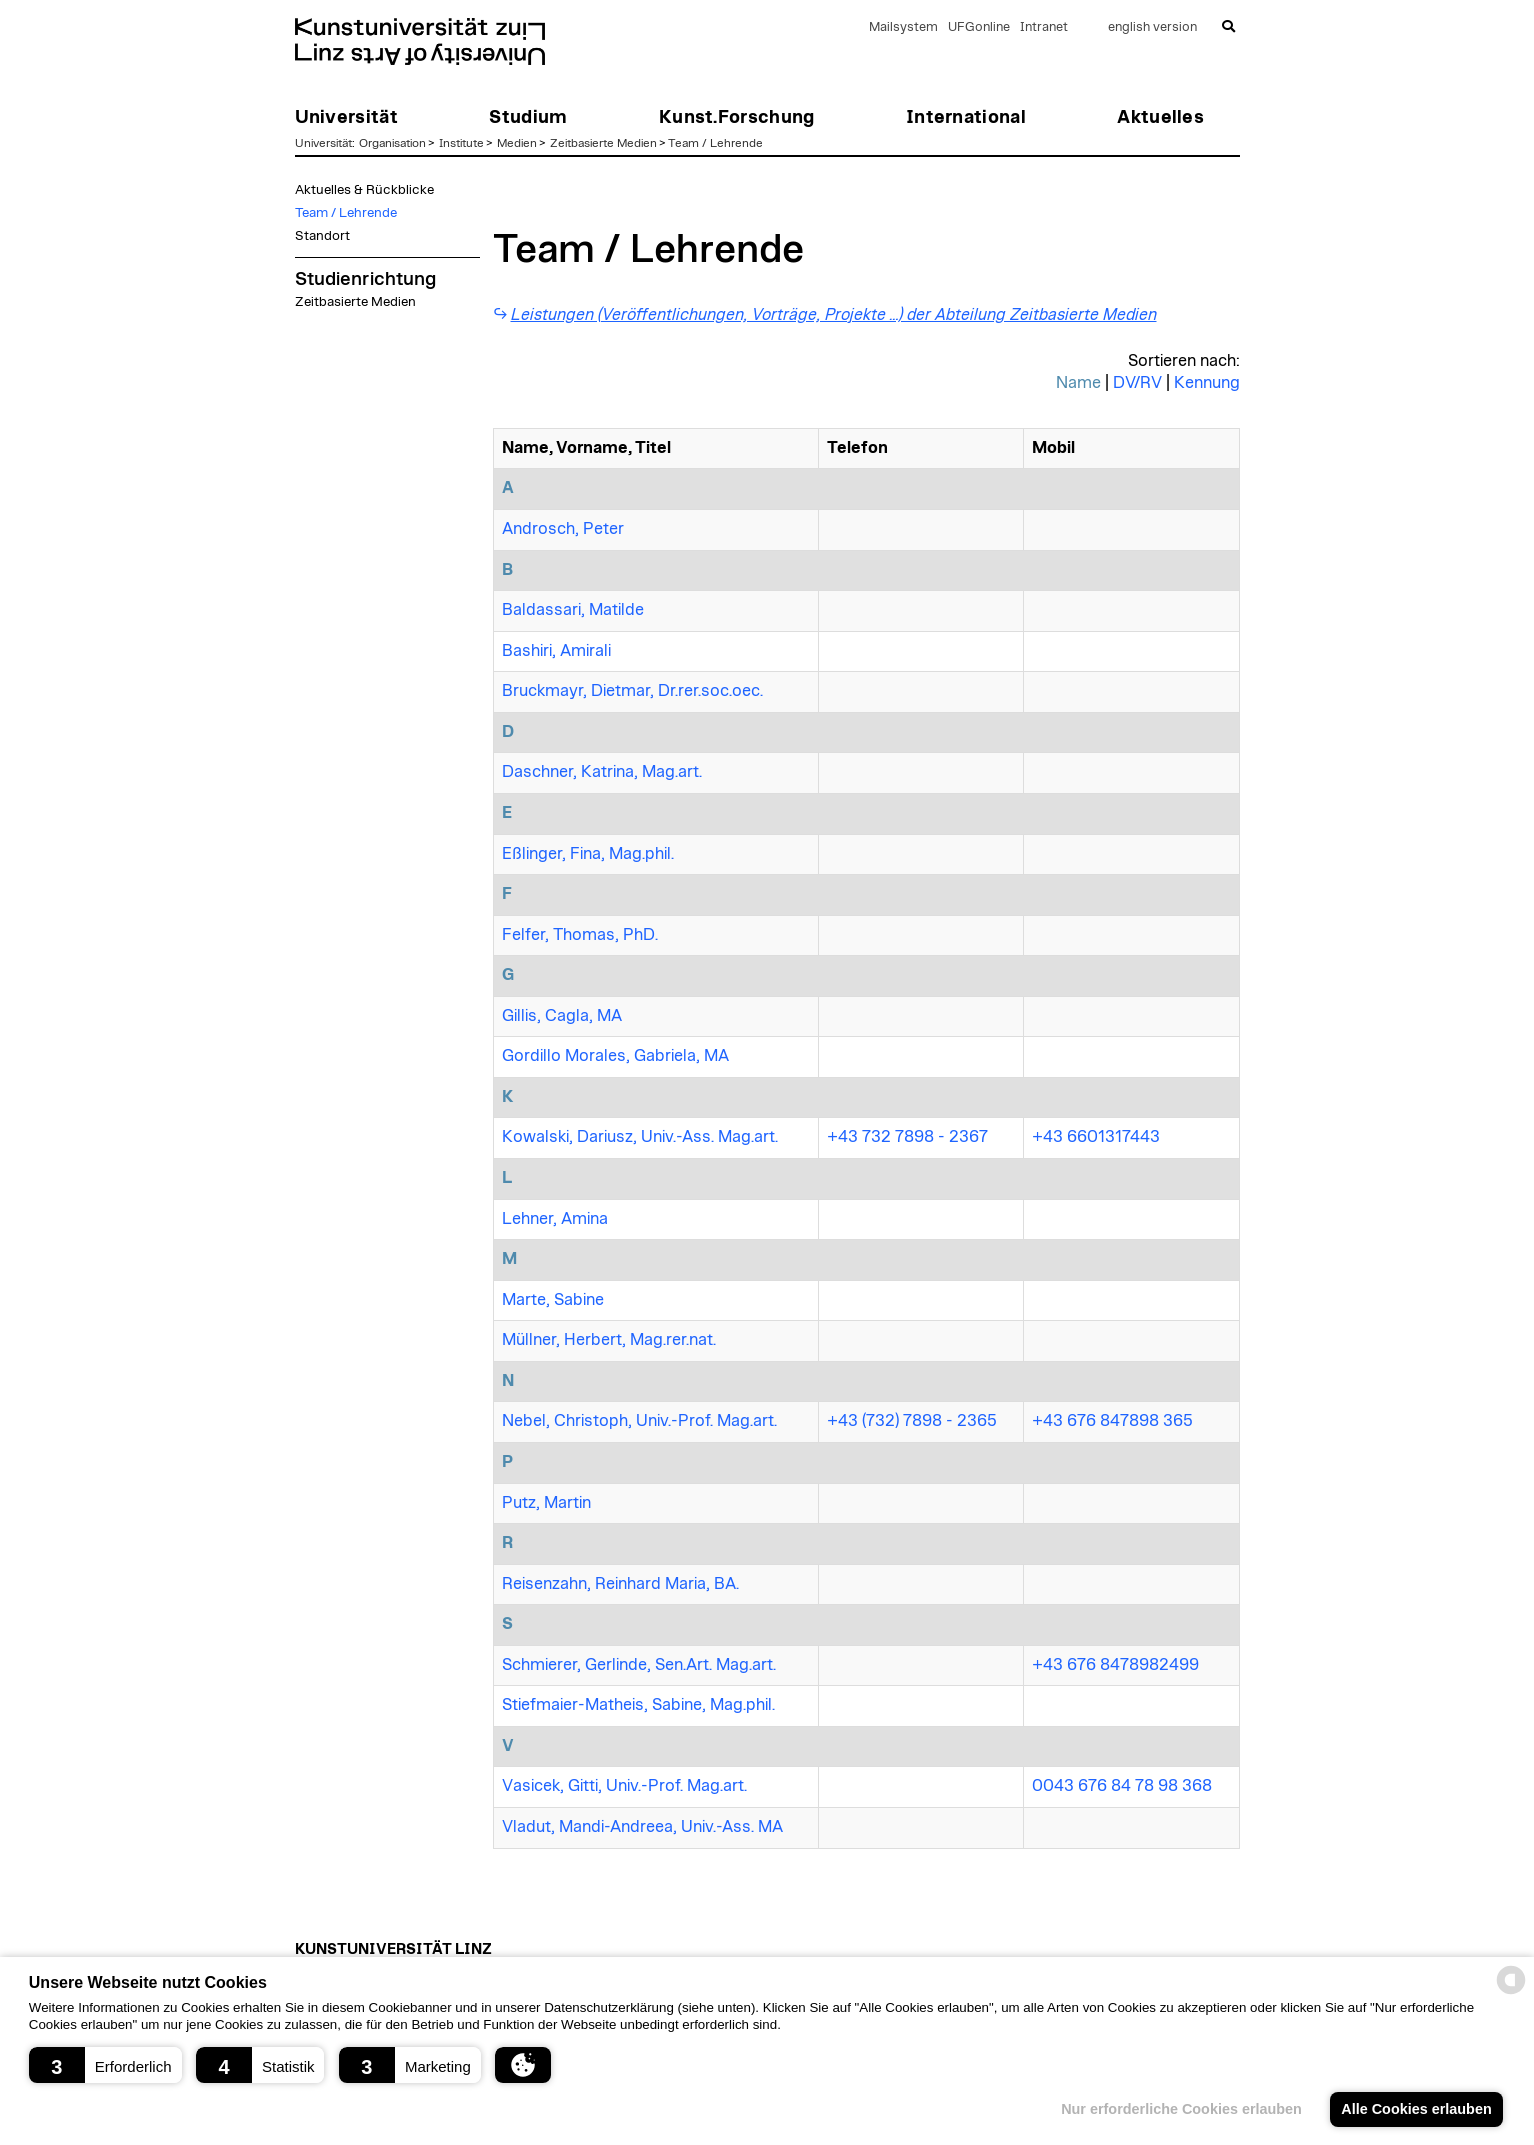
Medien (517, 143)
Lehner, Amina (555, 1219)
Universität (323, 143)
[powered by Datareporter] (1511, 1992)
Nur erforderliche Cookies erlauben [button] (1181, 2109)
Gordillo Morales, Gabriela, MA (615, 1056)
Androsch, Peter (563, 529)
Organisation (392, 143)
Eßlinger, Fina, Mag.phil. (588, 854)
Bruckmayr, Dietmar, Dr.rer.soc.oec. (632, 691)
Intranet (1044, 27)
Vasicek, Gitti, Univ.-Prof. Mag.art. (624, 1786)
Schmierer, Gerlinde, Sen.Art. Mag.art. (639, 1665)
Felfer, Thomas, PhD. (580, 935)
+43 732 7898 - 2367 (907, 1137)
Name (1078, 383)
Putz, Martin (546, 1503)
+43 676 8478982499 (1115, 1665)
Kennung (1207, 383)
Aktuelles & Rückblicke (364, 190)
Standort (322, 236)
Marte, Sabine (553, 1300)
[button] (105, 2065)
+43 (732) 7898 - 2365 (912, 1421)
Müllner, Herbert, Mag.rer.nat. (609, 1340)
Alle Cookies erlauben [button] (1416, 2109)
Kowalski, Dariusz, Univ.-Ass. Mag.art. (640, 1137)
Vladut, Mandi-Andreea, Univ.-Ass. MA (642, 1827)
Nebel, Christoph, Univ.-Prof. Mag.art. (639, 1421)
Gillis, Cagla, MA (562, 1016)
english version (1152, 27)
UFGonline (979, 27)
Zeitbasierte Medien (603, 143)
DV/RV (1137, 383)
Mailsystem (903, 27)
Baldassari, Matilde (573, 610)
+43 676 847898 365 (1112, 1421)
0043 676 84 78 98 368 (1122, 1786)
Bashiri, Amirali (556, 651)
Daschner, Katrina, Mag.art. (602, 772)
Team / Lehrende (715, 143)
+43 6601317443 (1096, 1137)
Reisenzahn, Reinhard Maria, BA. (620, 1584)
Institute (461, 143)
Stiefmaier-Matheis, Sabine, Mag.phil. (638, 1705)
